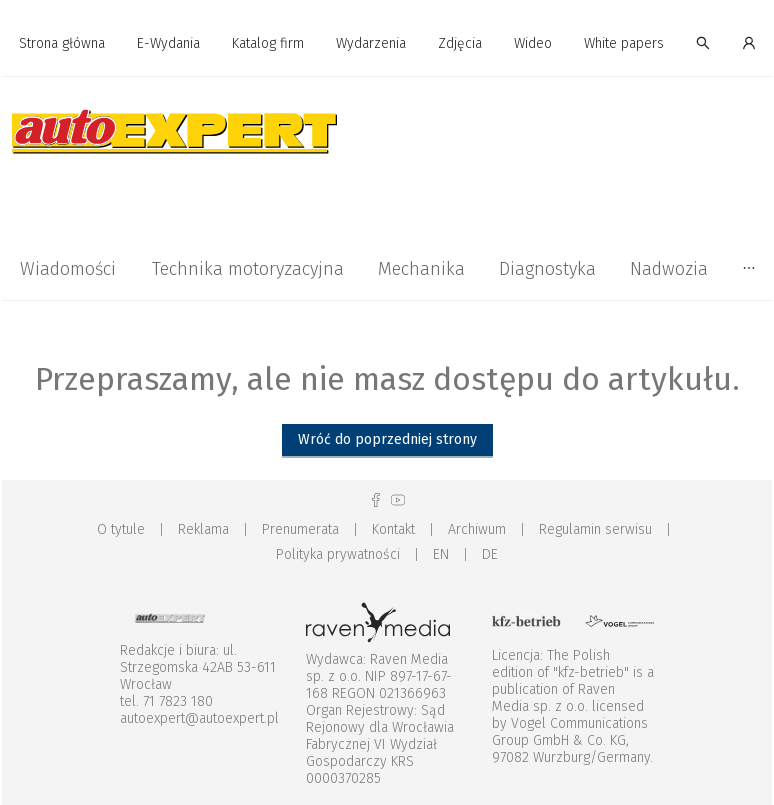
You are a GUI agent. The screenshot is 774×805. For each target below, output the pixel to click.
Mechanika (421, 269)
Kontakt (393, 529)
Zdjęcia (460, 43)
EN (441, 554)
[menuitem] (62, 44)
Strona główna (62, 43)
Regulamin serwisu (595, 529)
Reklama (203, 529)
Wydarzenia (371, 43)
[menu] (387, 44)
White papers (624, 43)
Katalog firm (268, 43)
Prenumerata (300, 529)
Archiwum (477, 529)
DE (490, 554)
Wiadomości (68, 269)
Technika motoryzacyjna (248, 269)
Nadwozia (669, 269)
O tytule (121, 529)
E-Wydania (168, 43)
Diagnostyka (547, 269)
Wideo (533, 43)
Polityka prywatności (338, 554)
